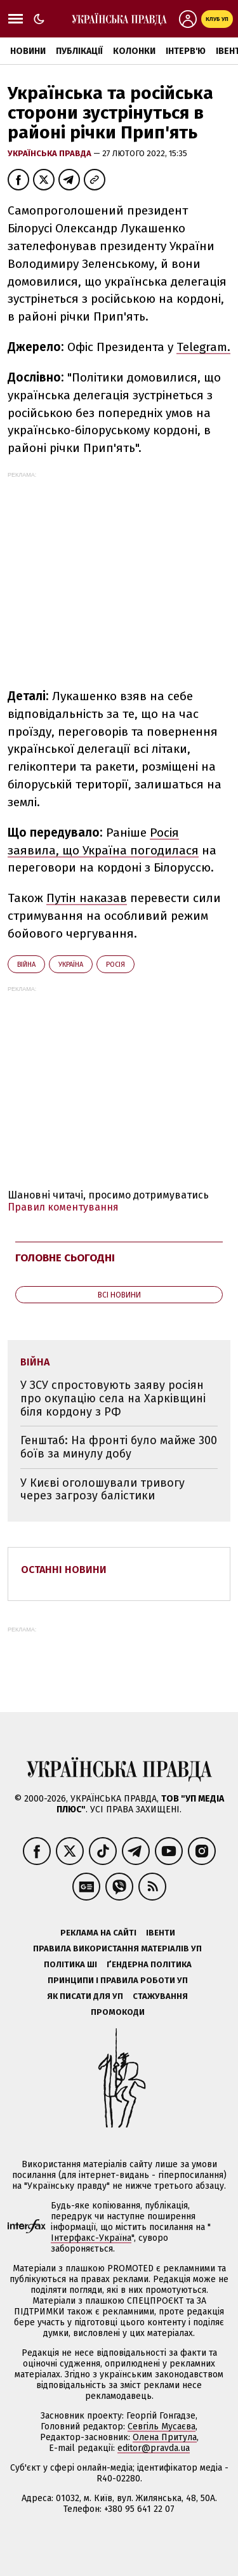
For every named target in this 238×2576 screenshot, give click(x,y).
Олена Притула (165, 2437)
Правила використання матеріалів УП (117, 1948)
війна (26, 964)
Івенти (160, 1932)
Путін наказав (86, 898)
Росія (115, 964)
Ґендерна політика (149, 1964)
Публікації (79, 51)
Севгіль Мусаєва (161, 2426)
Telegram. (203, 347)
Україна (70, 964)
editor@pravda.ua (153, 2448)
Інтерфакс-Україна (91, 2238)
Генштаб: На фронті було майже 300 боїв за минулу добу (118, 1447)
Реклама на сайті (98, 1932)
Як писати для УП (85, 1996)
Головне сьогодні (65, 1258)
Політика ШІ (70, 1964)
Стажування (160, 1996)
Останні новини (64, 1570)
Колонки (134, 51)
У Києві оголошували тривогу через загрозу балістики (102, 1489)
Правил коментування (63, 1207)
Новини (28, 51)
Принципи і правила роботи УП (118, 1980)
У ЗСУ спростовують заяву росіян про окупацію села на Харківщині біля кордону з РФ (113, 1398)
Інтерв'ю (186, 51)
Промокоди (118, 2012)
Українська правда (50, 153)
